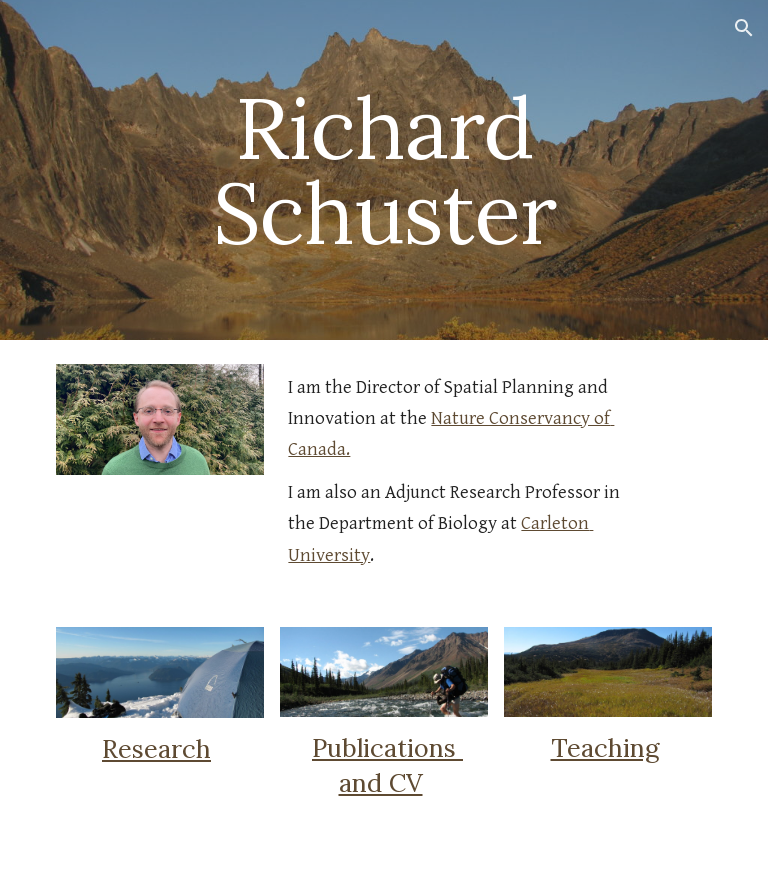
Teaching (605, 748)
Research (156, 749)
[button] (744, 28)
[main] (383, 170)
